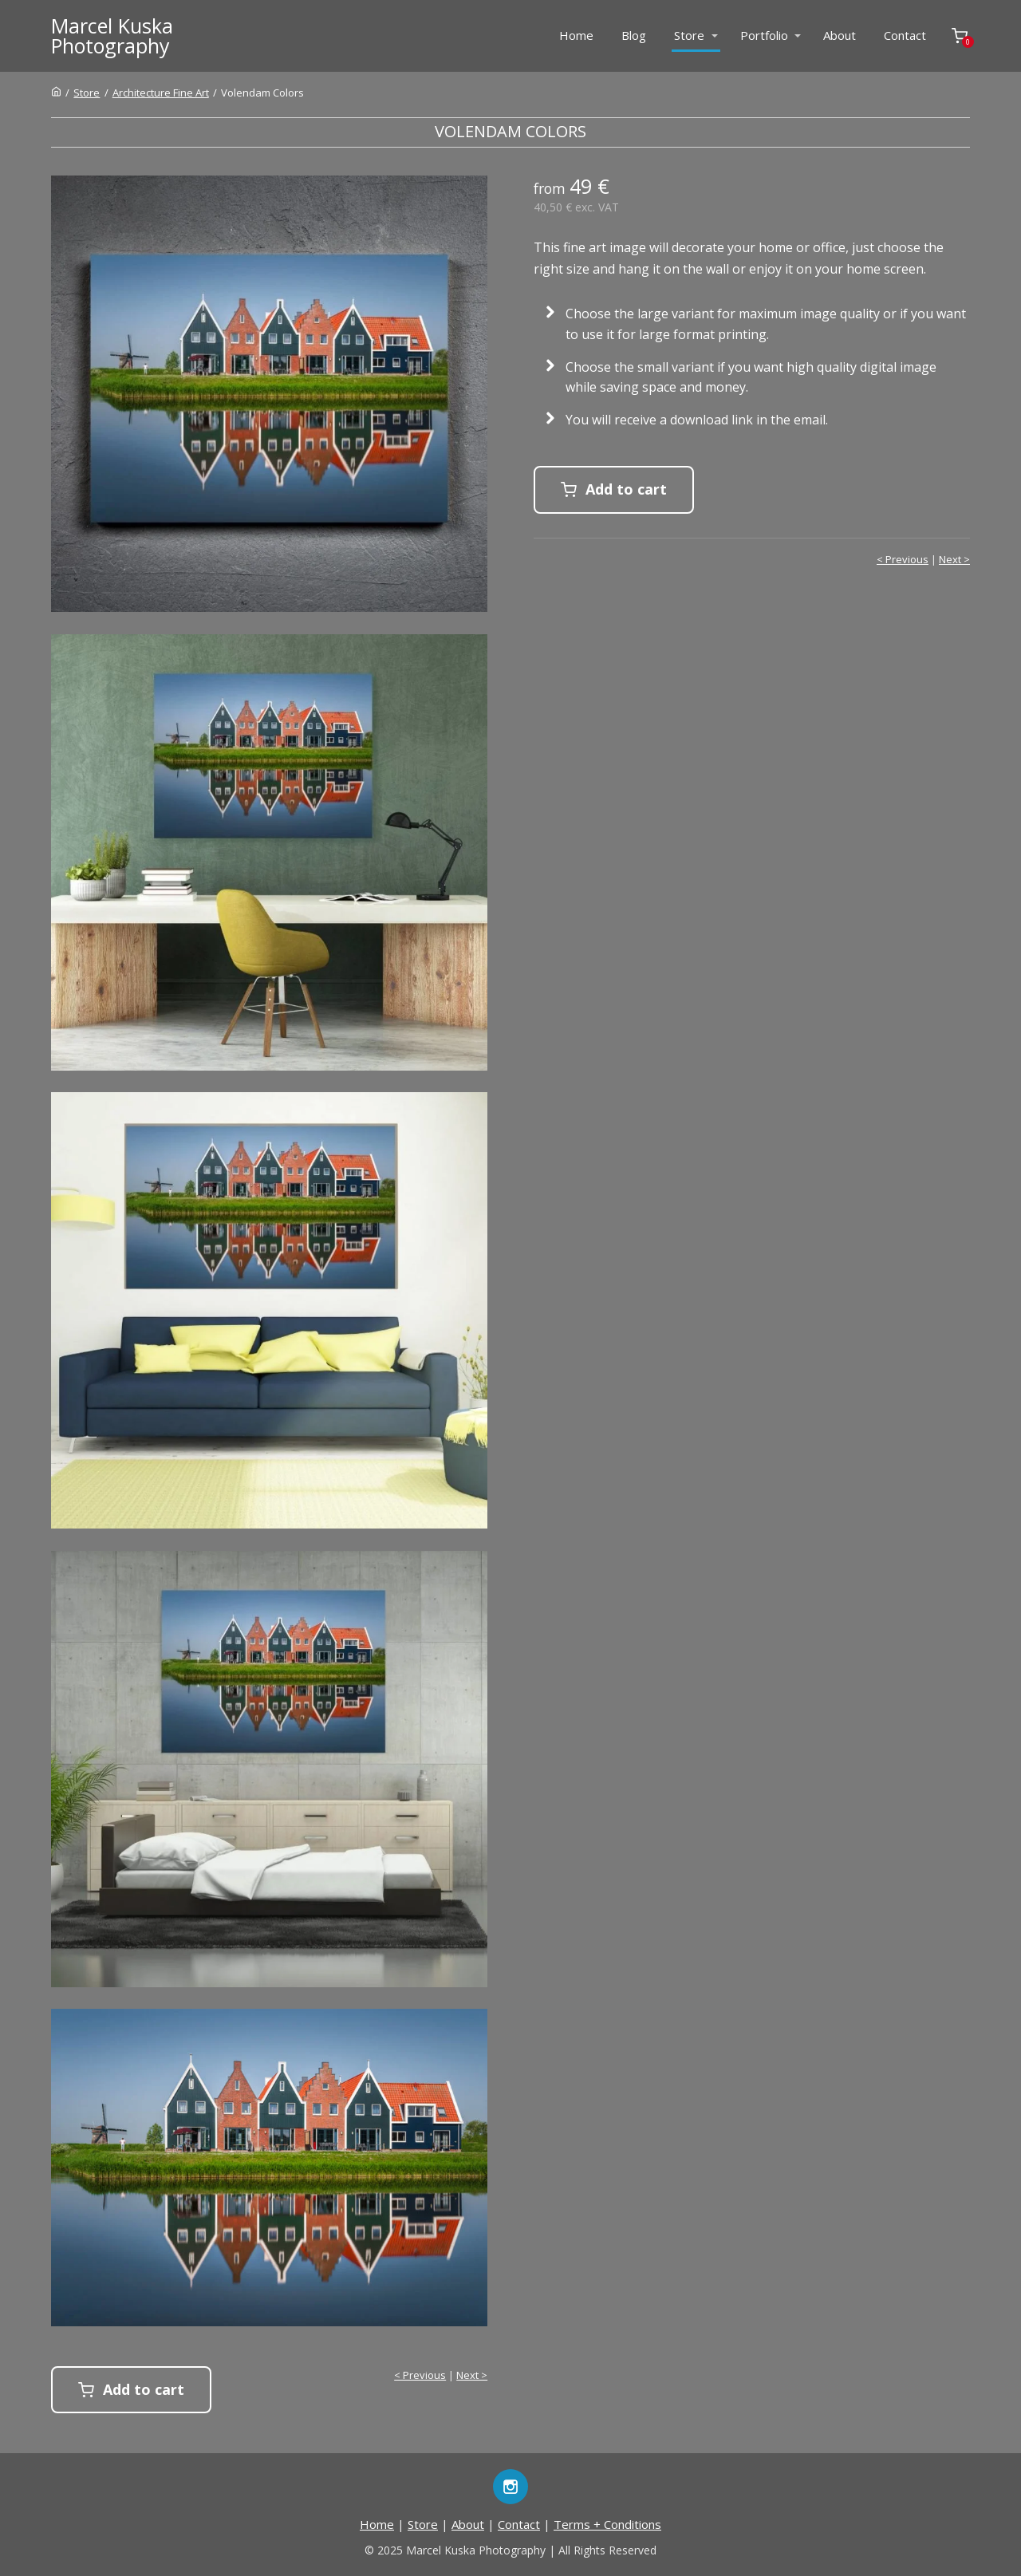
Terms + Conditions (607, 2524)
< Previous (902, 559)
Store (689, 35)
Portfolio (764, 35)
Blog (633, 35)
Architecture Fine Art (160, 92)
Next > (954, 559)
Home (576, 35)
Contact (905, 35)
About (839, 35)
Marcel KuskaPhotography (112, 36)
